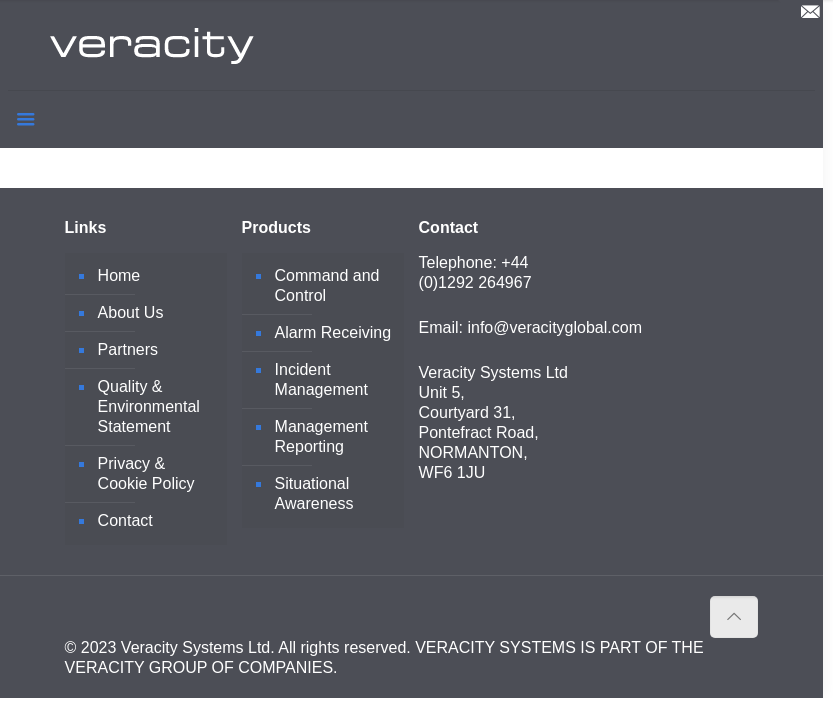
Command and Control (327, 285)
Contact (125, 520)
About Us (131, 312)
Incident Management (321, 379)
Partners (128, 349)
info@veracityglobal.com (554, 327)
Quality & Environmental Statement (149, 406)
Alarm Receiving (333, 332)
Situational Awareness (314, 493)
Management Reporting (321, 436)
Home (119, 275)
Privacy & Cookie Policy (146, 473)
